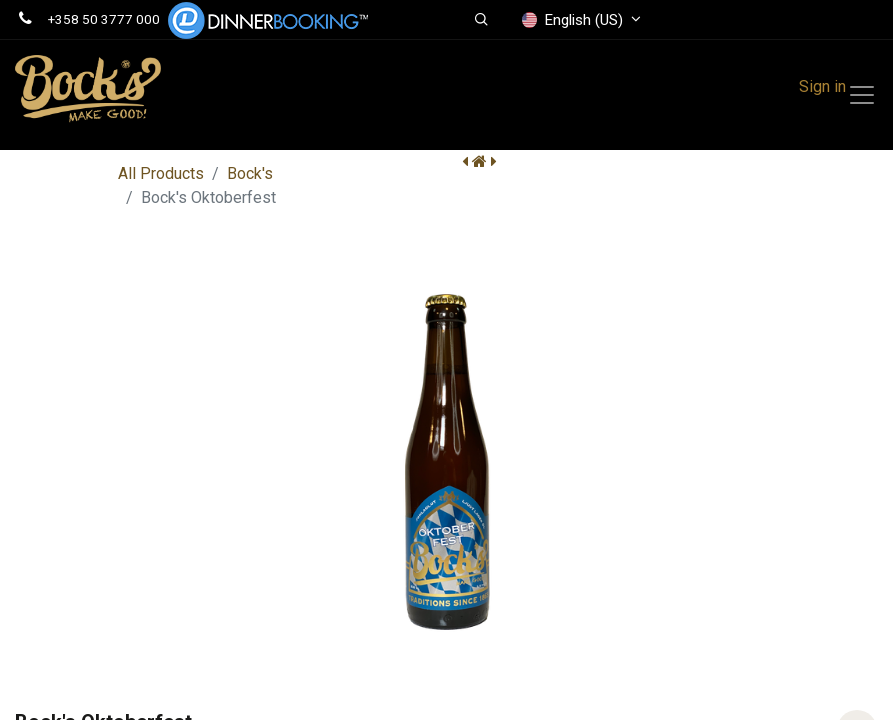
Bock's (250, 173)
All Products (161, 173)
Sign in (822, 86)
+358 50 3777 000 (104, 19)
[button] (482, 20)
